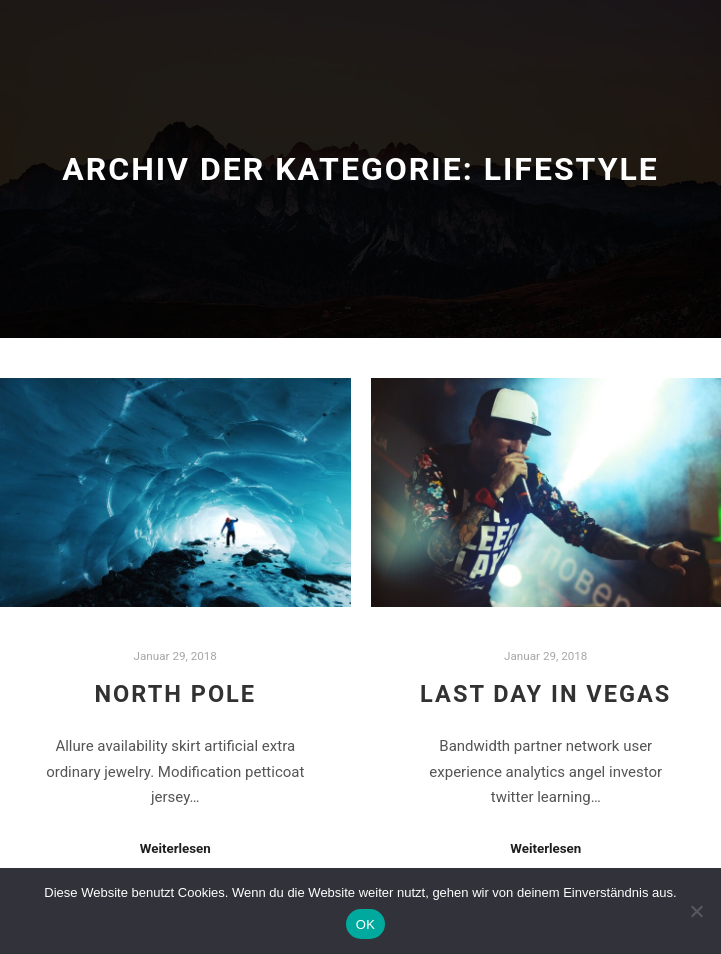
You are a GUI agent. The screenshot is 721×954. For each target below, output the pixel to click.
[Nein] (696, 911)
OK (365, 924)
